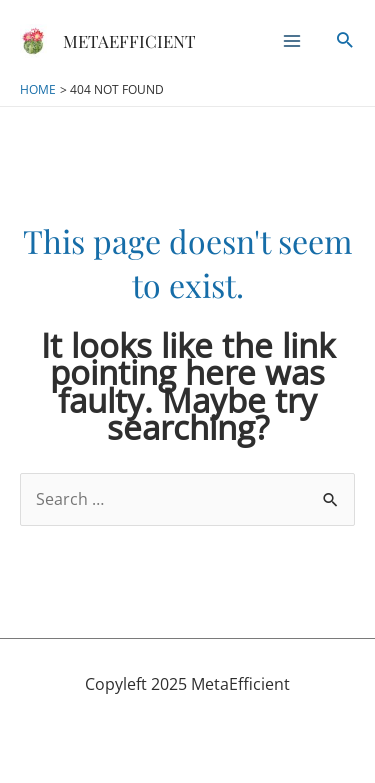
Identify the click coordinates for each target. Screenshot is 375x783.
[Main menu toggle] (292, 41)
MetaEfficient (129, 41)
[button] (344, 41)
